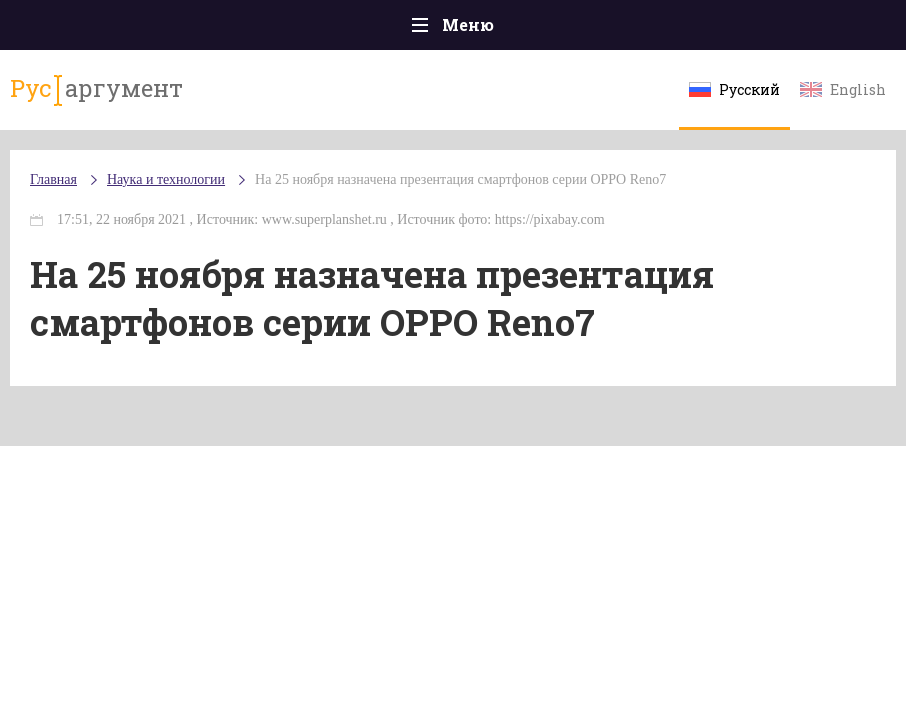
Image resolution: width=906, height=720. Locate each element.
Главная (53, 179)
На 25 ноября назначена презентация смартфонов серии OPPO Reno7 (460, 179)
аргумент (96, 89)
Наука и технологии (166, 179)
